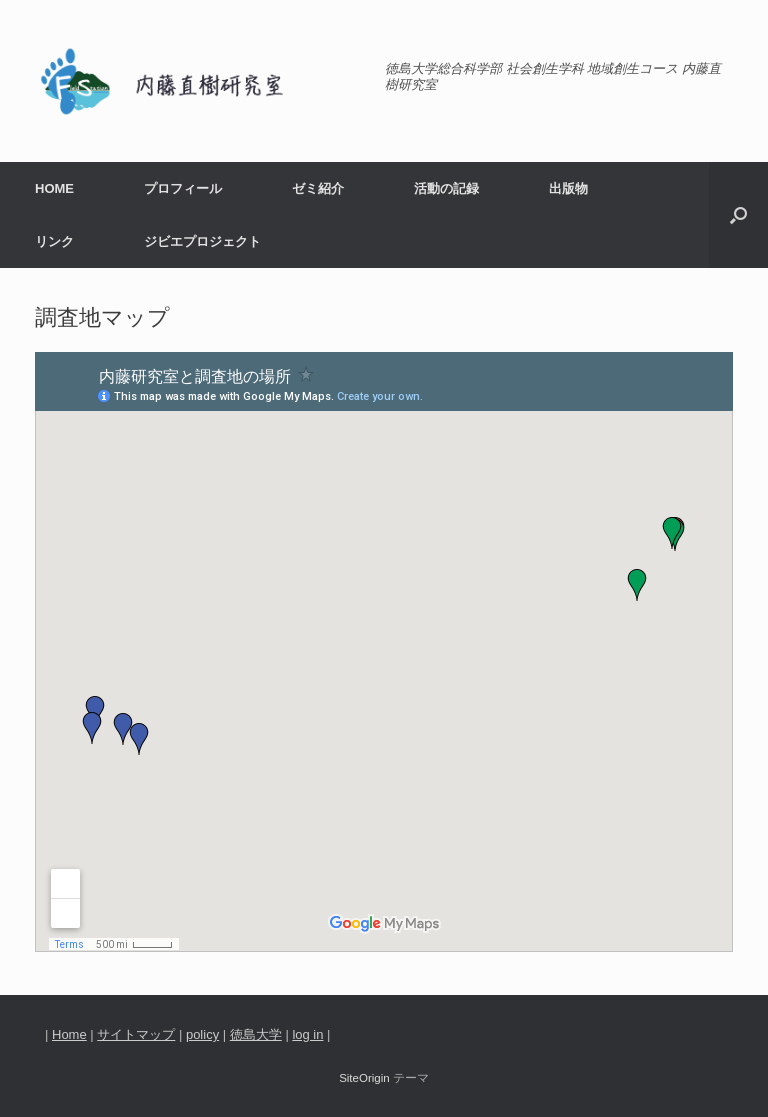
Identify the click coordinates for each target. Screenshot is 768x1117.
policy (202, 1034)
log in (307, 1034)
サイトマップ (136, 1034)
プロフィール (183, 188)
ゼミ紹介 (318, 188)
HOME (54, 188)
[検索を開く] (738, 215)
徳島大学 (256, 1034)
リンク (54, 241)
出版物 (568, 188)
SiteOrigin (364, 1078)
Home (69, 1034)
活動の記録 (446, 188)
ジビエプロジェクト (202, 241)
